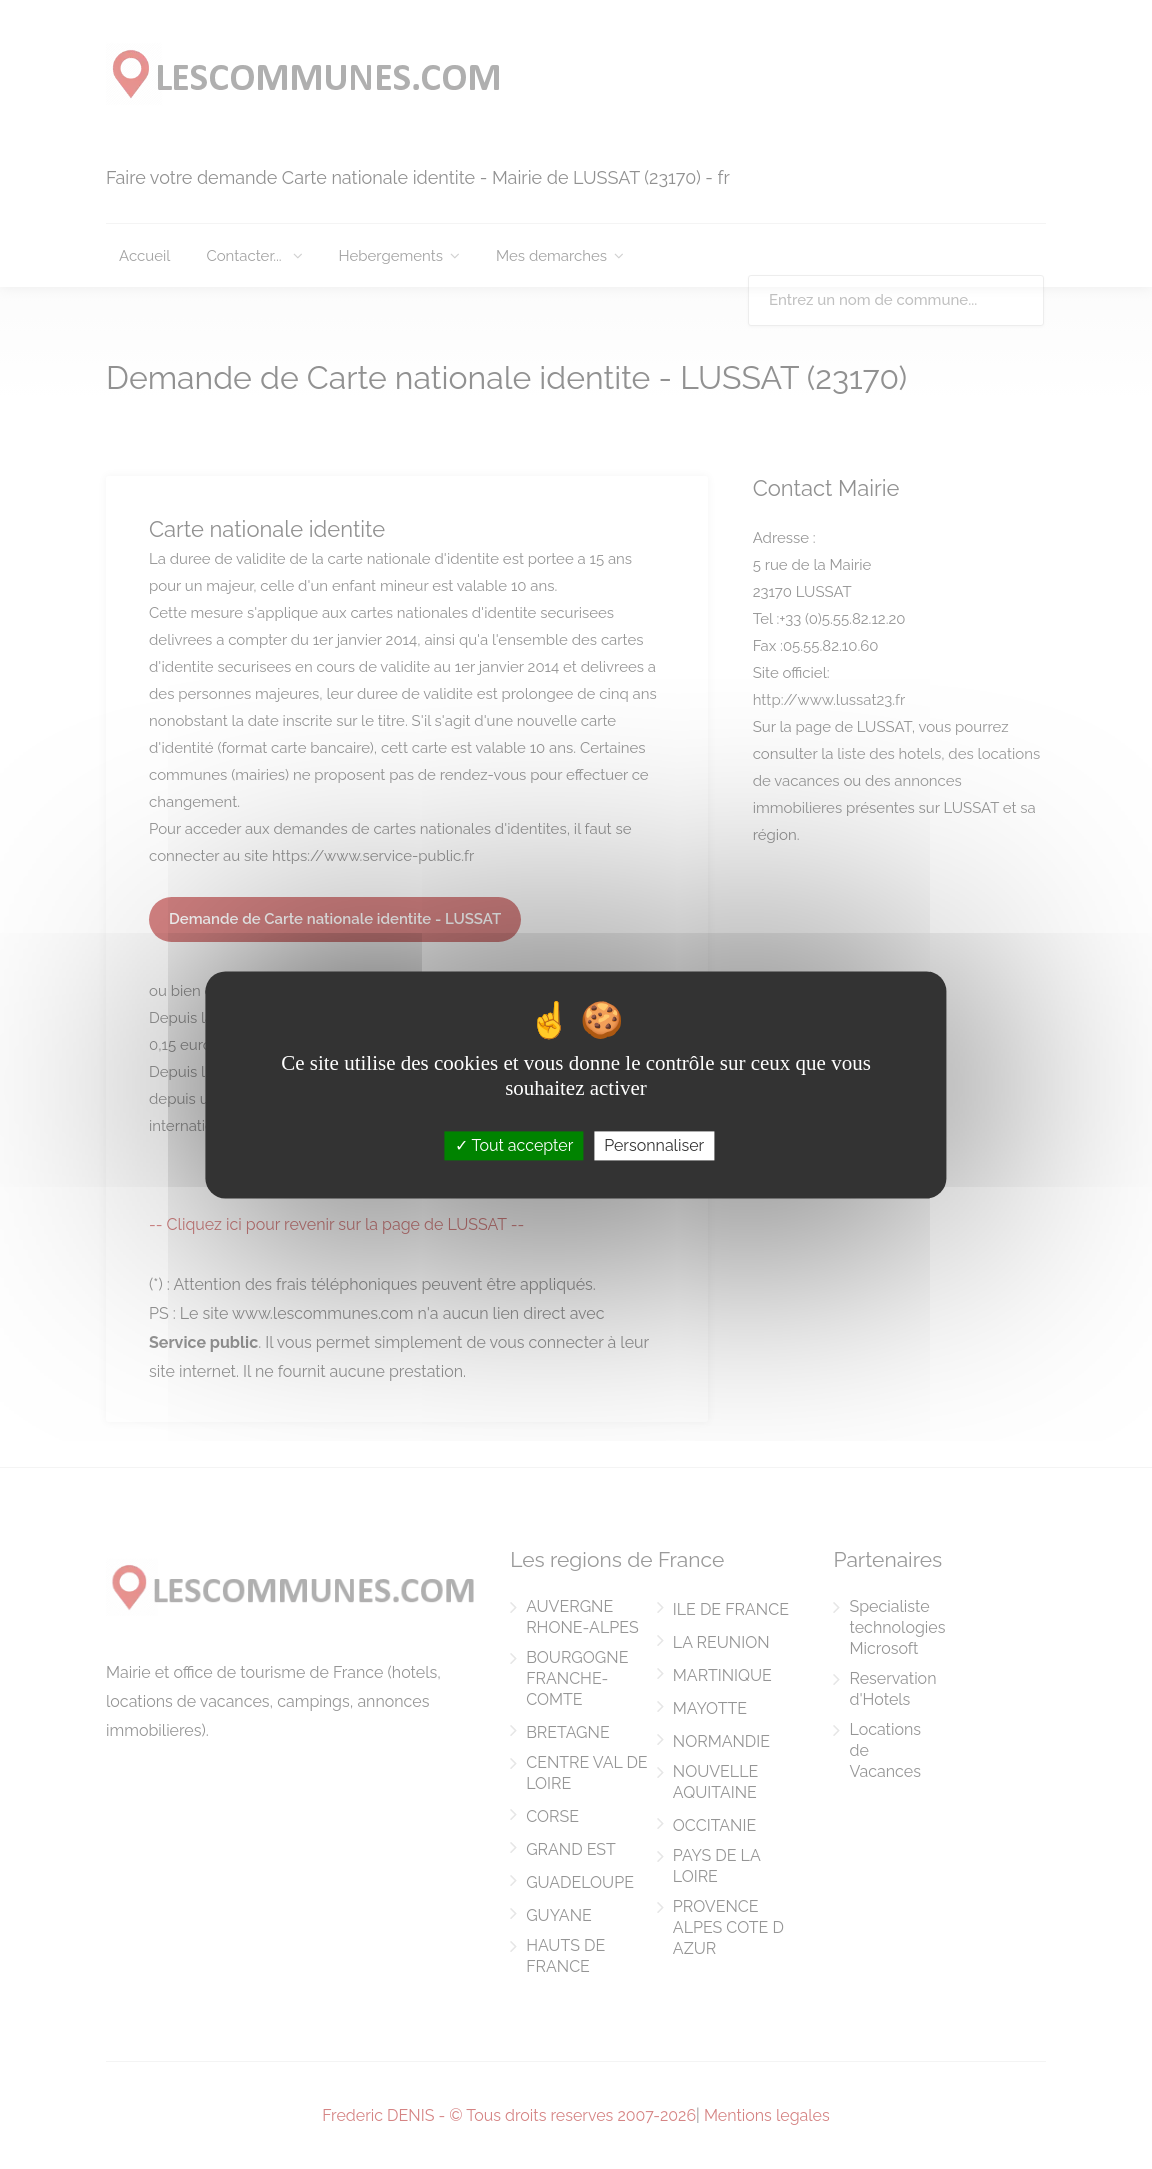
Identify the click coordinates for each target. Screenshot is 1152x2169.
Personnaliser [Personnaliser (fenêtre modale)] (654, 1145)
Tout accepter (514, 1145)
